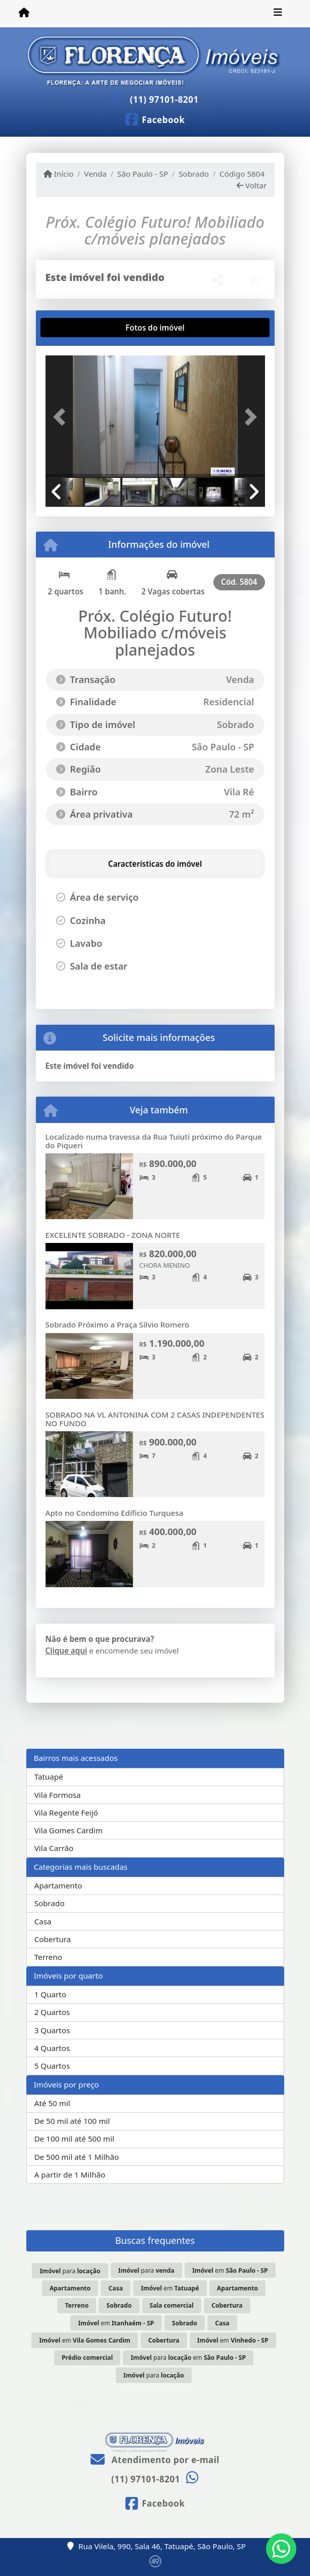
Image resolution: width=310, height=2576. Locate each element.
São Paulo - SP (142, 174)
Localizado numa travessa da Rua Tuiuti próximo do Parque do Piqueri (154, 1141)
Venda (95, 174)
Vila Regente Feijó (66, 1812)
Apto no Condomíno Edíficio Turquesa (115, 1513)
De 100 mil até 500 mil (74, 2139)
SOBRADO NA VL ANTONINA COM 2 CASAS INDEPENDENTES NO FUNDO (155, 1419)
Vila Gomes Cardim (68, 1830)
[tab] (77, 327)
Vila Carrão (54, 1848)
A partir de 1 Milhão (70, 2174)
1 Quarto (50, 1994)
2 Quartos (52, 2012)
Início (58, 174)
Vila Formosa (57, 1795)
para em (188, 2357)
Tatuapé (48, 1777)
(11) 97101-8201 (164, 99)
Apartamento (58, 1885)
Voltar (252, 185)
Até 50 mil (52, 2103)
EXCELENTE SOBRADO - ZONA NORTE (113, 1235)
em (230, 2270)
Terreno (48, 1957)
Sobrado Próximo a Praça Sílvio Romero (118, 1324)
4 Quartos (52, 2048)
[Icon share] (155, 119)
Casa (43, 1921)
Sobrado (194, 174)
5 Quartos (52, 2066)
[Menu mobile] (24, 13)
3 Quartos (52, 2030)
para (69, 2271)
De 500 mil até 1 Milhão (76, 2157)
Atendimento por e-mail (155, 2460)
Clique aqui (66, 1650)
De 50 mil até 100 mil (72, 2121)
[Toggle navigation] (277, 13)
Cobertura (52, 1939)
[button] (62, 417)
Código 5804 (241, 174)
